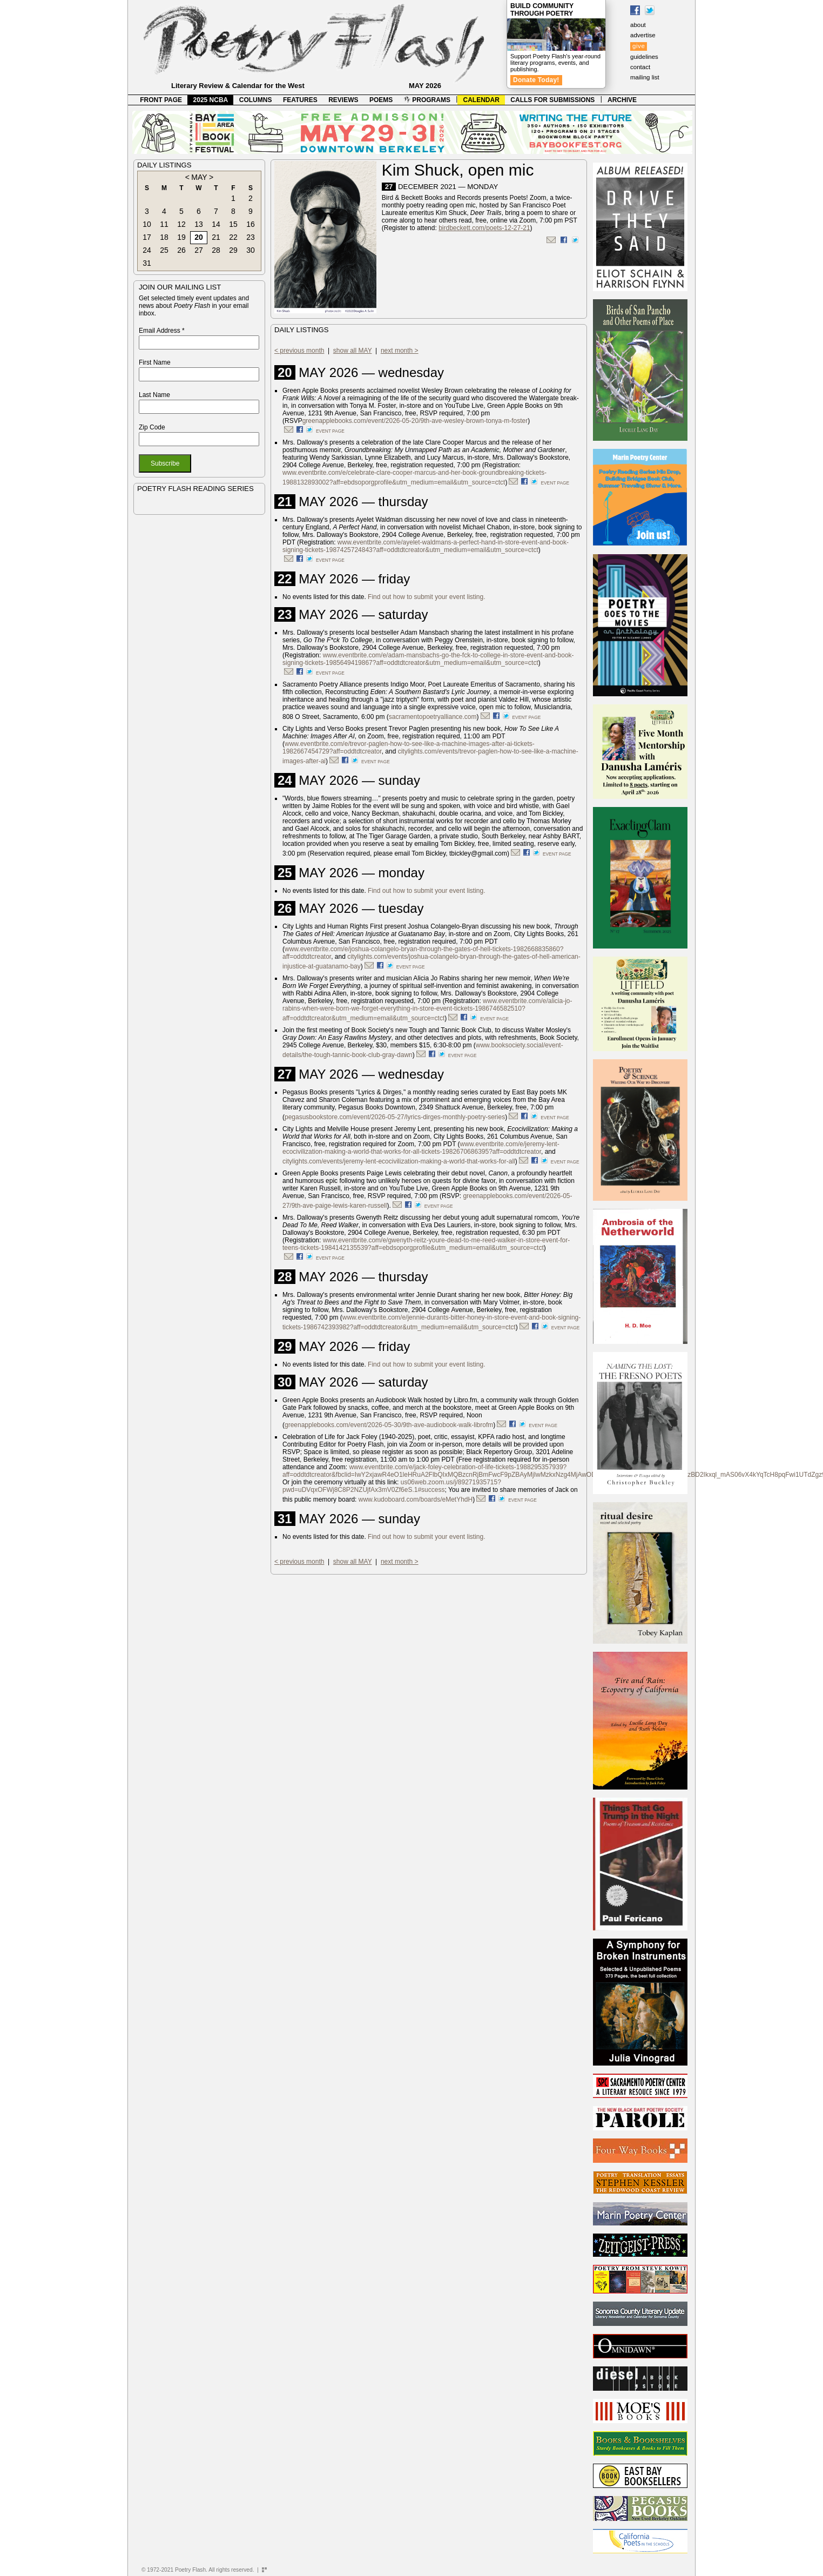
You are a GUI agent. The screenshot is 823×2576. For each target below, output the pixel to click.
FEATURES (300, 100)
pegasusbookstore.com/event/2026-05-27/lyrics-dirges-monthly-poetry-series (395, 1117)
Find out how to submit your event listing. (426, 597)
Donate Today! (536, 80)
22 (233, 237)
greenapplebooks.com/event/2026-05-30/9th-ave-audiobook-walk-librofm (389, 1425)
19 (181, 237)
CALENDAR (481, 100)
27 (198, 250)
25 (164, 250)
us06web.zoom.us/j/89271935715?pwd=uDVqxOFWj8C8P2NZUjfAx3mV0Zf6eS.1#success (391, 1486)
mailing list (644, 77)
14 (216, 224)
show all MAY (352, 350)
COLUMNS (255, 100)
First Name (155, 362)
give (638, 46)
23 (250, 237)
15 (233, 224)
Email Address (162, 330)
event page (330, 431)
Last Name (154, 395)
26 (181, 250)
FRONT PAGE (161, 100)
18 (164, 237)
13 (198, 224)
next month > (400, 350)
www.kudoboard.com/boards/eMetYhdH (416, 1499)
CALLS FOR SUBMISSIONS (552, 100)
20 (198, 237)
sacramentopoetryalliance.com (433, 717)
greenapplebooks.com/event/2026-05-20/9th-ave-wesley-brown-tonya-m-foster (415, 421)
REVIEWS (343, 100)
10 (147, 224)
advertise (643, 35)
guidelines (644, 56)
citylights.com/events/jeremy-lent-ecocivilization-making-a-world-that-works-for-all (398, 1161)
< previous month (299, 350)
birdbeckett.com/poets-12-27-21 (484, 228)
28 (216, 250)
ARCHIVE (622, 100)
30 (250, 250)
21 (216, 237)
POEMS (381, 100)
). (388, 1205)
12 (181, 224)
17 (147, 237)
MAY (199, 177)
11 (164, 224)
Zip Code (152, 427)
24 (147, 250)
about (638, 25)
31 (147, 263)
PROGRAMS (427, 100)
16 (250, 224)
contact (640, 67)
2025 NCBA (210, 100)
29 (233, 250)
